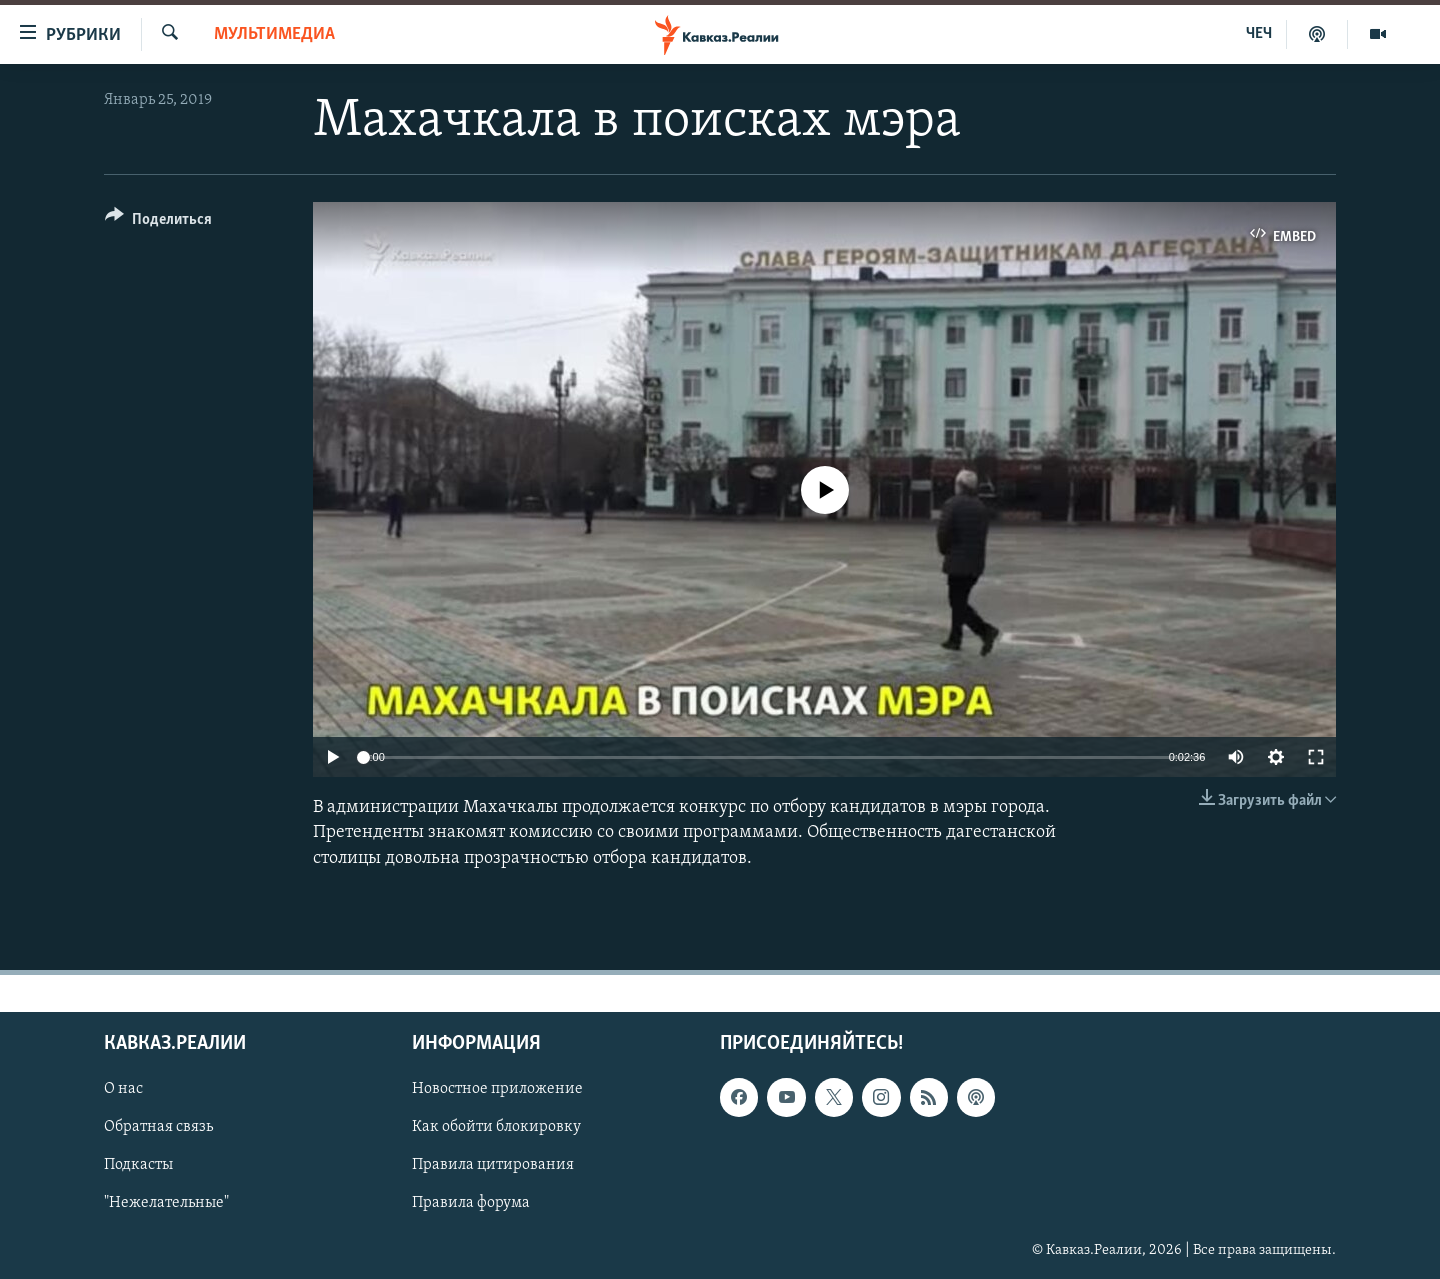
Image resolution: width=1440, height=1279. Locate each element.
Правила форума (471, 1203)
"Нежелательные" (166, 1203)
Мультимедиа (274, 34)
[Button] (158, 222)
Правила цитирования (493, 1165)
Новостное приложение (497, 1089)
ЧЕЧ (1259, 34)
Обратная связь (158, 1127)
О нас (123, 1089)
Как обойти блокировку (496, 1127)
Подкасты (138, 1165)
